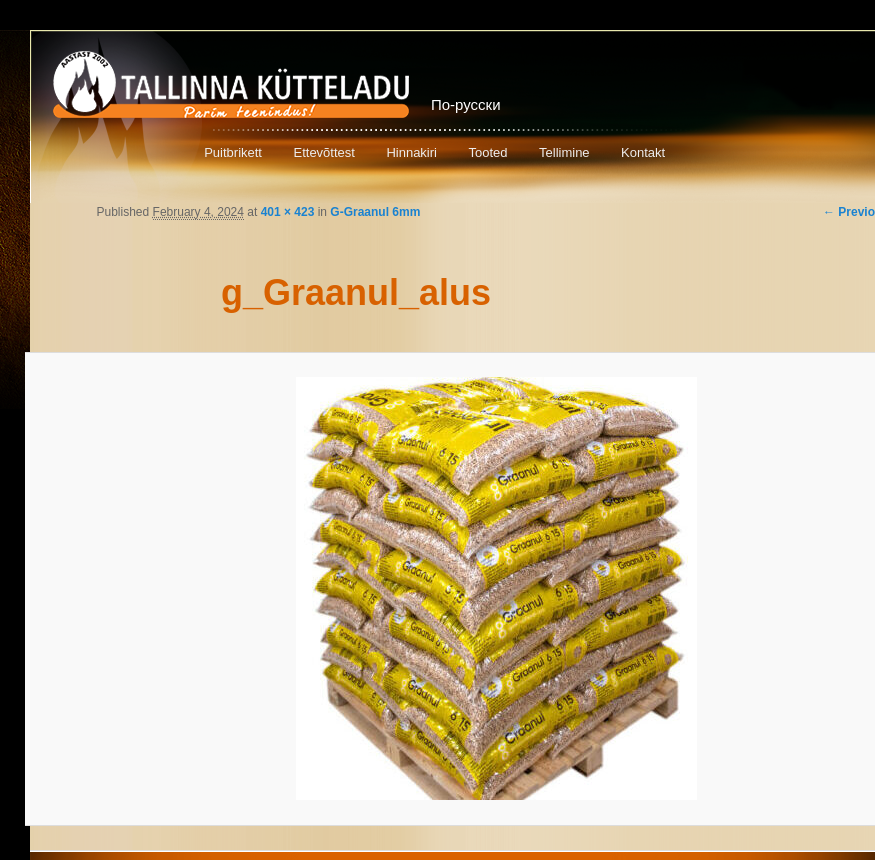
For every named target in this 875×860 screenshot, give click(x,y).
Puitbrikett (233, 152)
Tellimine (564, 152)
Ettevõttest (323, 152)
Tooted (487, 152)
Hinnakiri (411, 152)
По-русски (466, 104)
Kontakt (643, 152)
